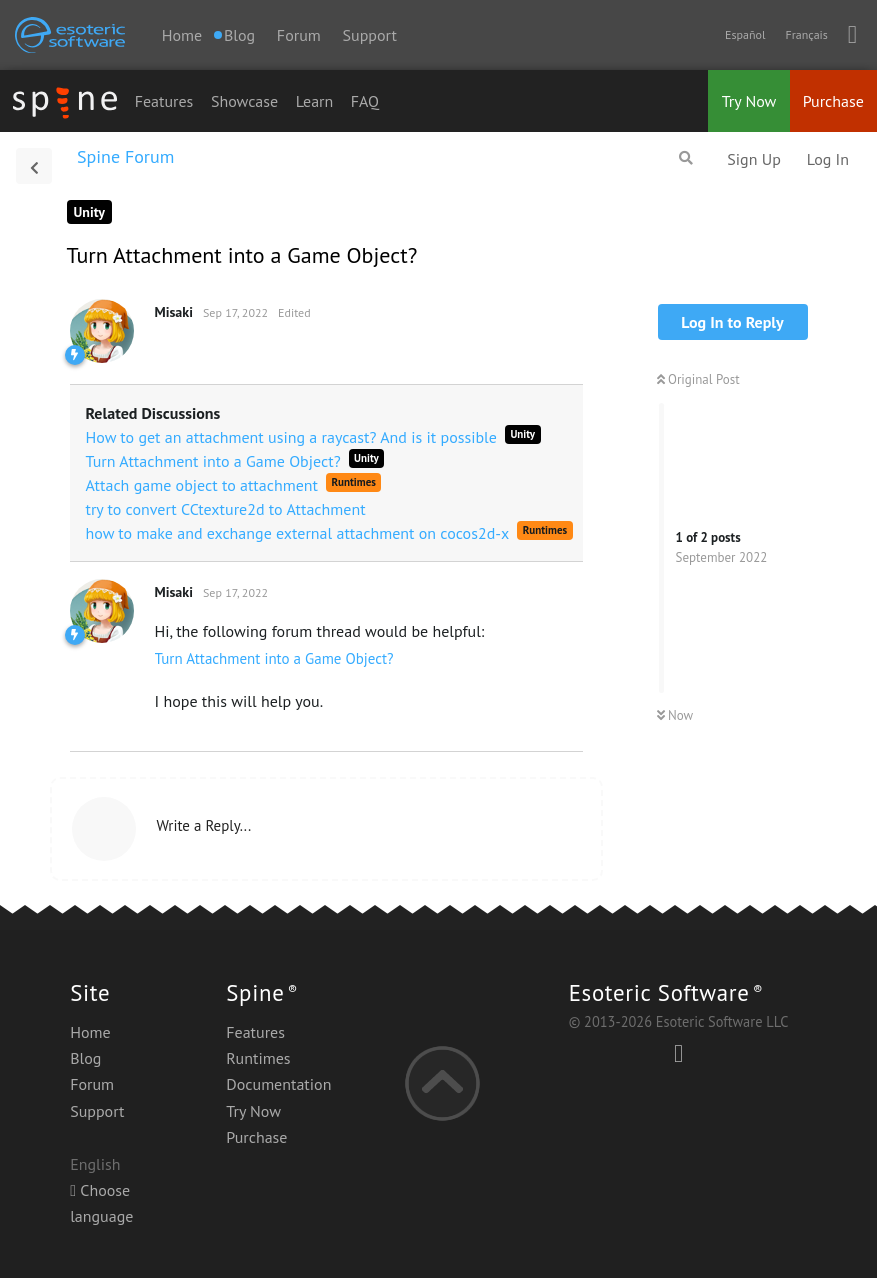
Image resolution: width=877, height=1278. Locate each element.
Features (164, 101)
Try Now (749, 101)
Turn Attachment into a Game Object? (274, 658)
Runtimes (258, 1058)
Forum (299, 35)
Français (806, 34)
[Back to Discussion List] (34, 166)
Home (182, 35)
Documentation (278, 1084)
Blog (85, 1058)
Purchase (833, 101)
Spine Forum (125, 156)
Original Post (698, 379)
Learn (315, 101)
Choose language (101, 1203)
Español (745, 34)
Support (370, 35)
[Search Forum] (686, 158)
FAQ (365, 101)
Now (675, 715)
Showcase (244, 101)
